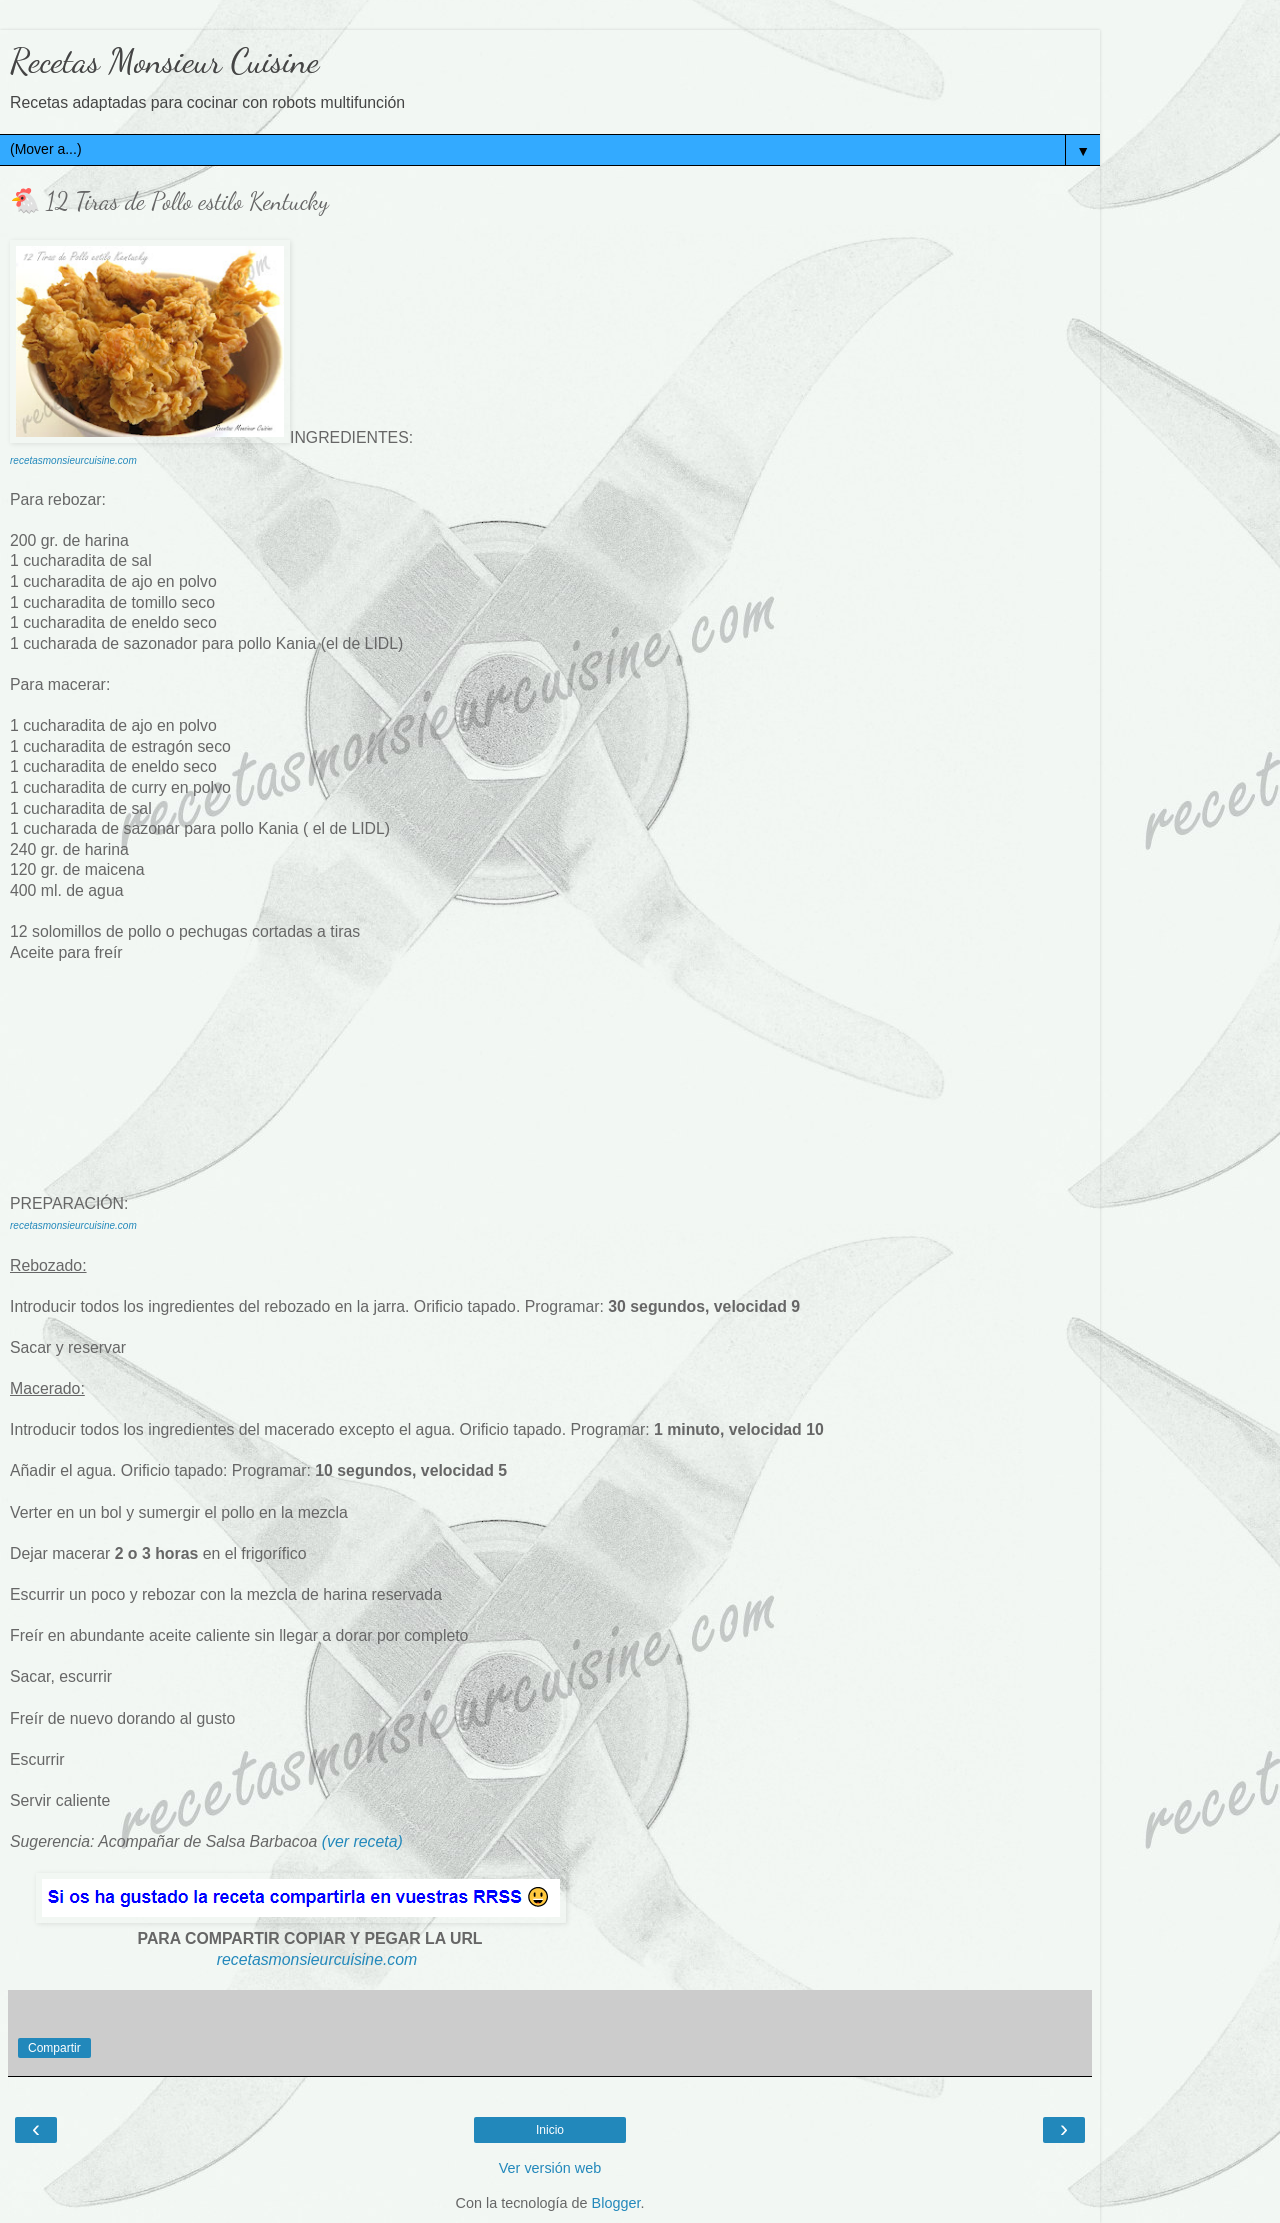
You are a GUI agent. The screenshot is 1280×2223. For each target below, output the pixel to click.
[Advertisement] (550, 1058)
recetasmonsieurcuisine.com (73, 460)
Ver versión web (550, 2168)
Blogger (616, 2203)
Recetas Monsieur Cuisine (164, 61)
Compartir (54, 2048)
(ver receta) (362, 1841)
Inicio (550, 2130)
